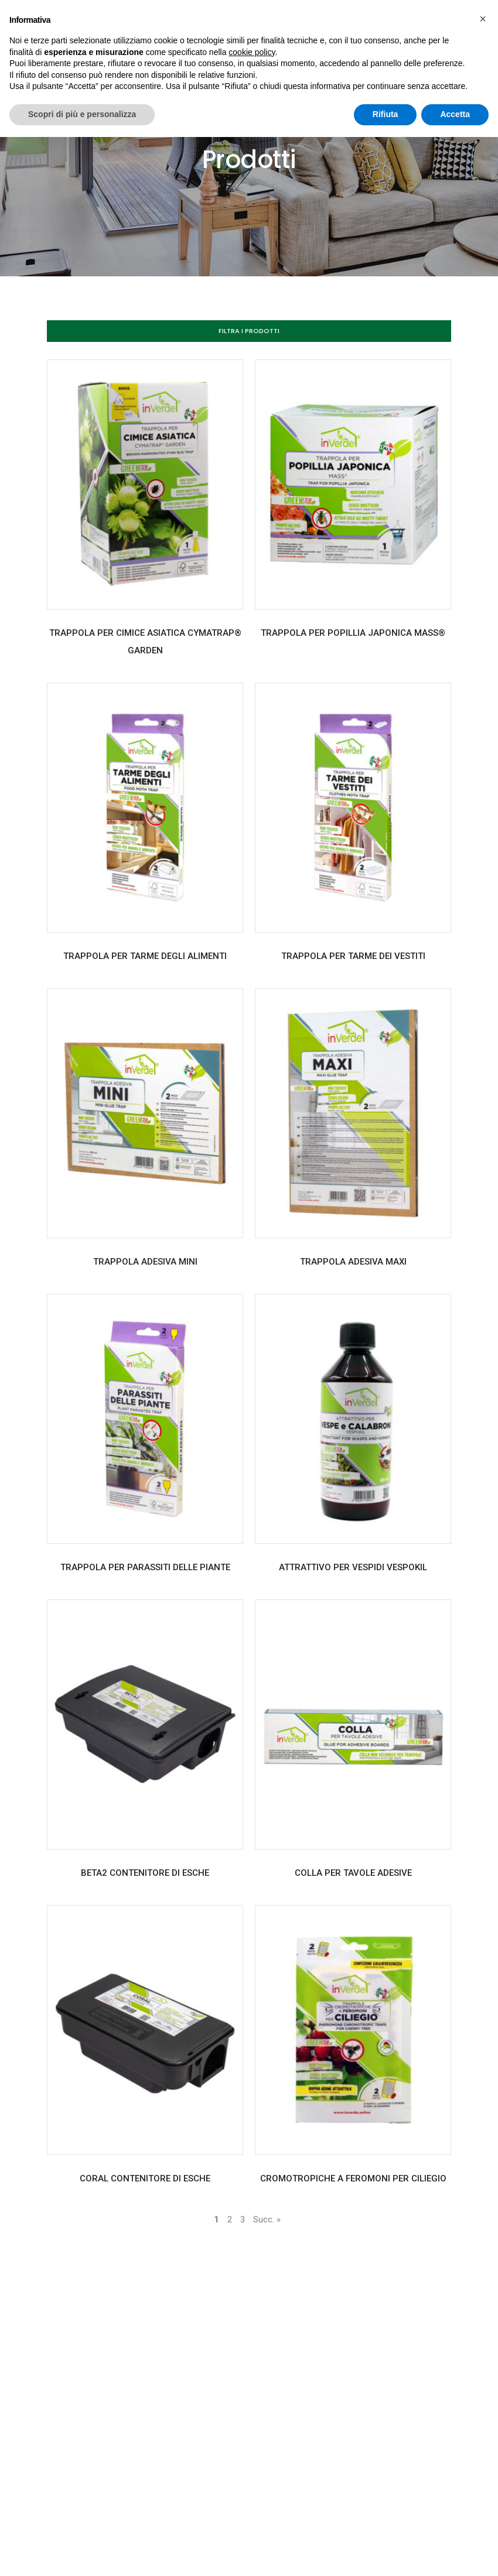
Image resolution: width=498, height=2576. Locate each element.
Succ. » (267, 2219)
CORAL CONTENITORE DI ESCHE (145, 2178)
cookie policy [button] (251, 52)
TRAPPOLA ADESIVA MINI (145, 1261)
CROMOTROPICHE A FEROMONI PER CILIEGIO (353, 2178)
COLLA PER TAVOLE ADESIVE (353, 1873)
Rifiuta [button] (385, 114)
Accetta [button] (455, 114)
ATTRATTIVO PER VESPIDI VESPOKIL (353, 1567)
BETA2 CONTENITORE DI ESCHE (145, 1873)
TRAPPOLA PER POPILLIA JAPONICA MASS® (353, 633)
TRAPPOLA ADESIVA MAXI (353, 1261)
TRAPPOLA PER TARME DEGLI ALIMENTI (145, 956)
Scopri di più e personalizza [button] (82, 114)
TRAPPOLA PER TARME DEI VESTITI (353, 956)
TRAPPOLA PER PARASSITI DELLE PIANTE (145, 1567)
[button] (249, 331)
